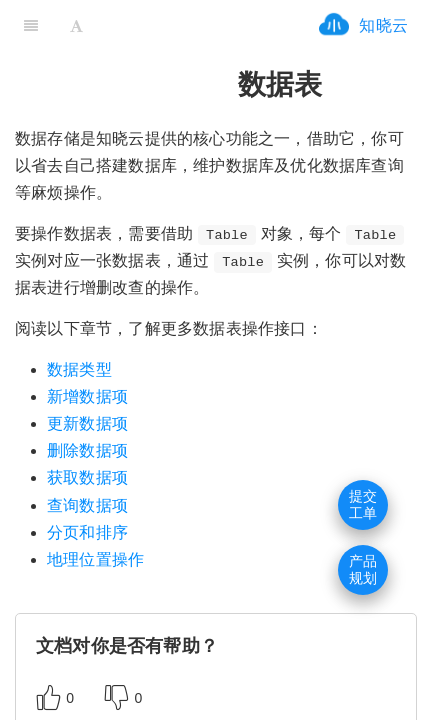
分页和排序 (87, 532)
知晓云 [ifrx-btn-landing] (383, 25)
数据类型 (79, 369)
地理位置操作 (95, 559)
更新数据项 (87, 423)
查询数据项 (87, 505)
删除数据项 (87, 450)
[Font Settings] (76, 25)
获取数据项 (87, 477)
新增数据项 (87, 396)
